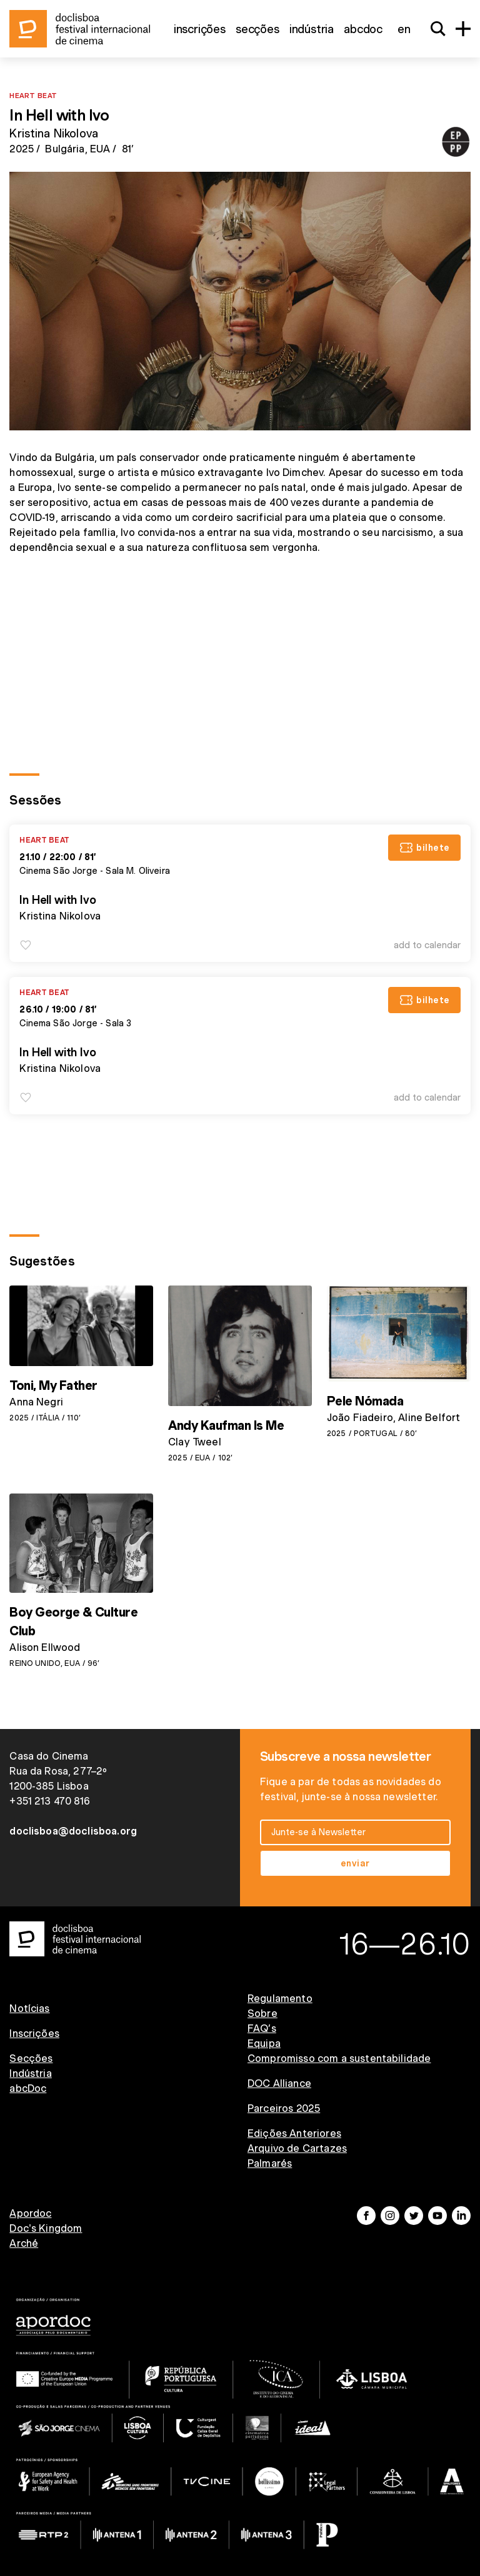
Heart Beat (33, 95)
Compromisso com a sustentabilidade (339, 2058)
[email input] (355, 1832)
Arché (23, 2243)
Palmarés (270, 2163)
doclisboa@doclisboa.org (73, 1831)
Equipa (264, 2043)
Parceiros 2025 (284, 2108)
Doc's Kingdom (45, 2228)
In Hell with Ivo (57, 899)
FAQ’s (262, 2028)
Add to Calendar (427, 945)
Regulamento (280, 1998)
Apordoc (30, 2213)
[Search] (438, 28)
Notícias (29, 2008)
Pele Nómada (365, 1401)
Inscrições (200, 29)
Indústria (311, 29)
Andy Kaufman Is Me (226, 1425)
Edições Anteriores (294, 2133)
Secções (257, 29)
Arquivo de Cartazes (297, 2148)
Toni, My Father (53, 1385)
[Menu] (463, 28)
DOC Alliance (279, 2083)
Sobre (263, 2013)
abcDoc (363, 29)
